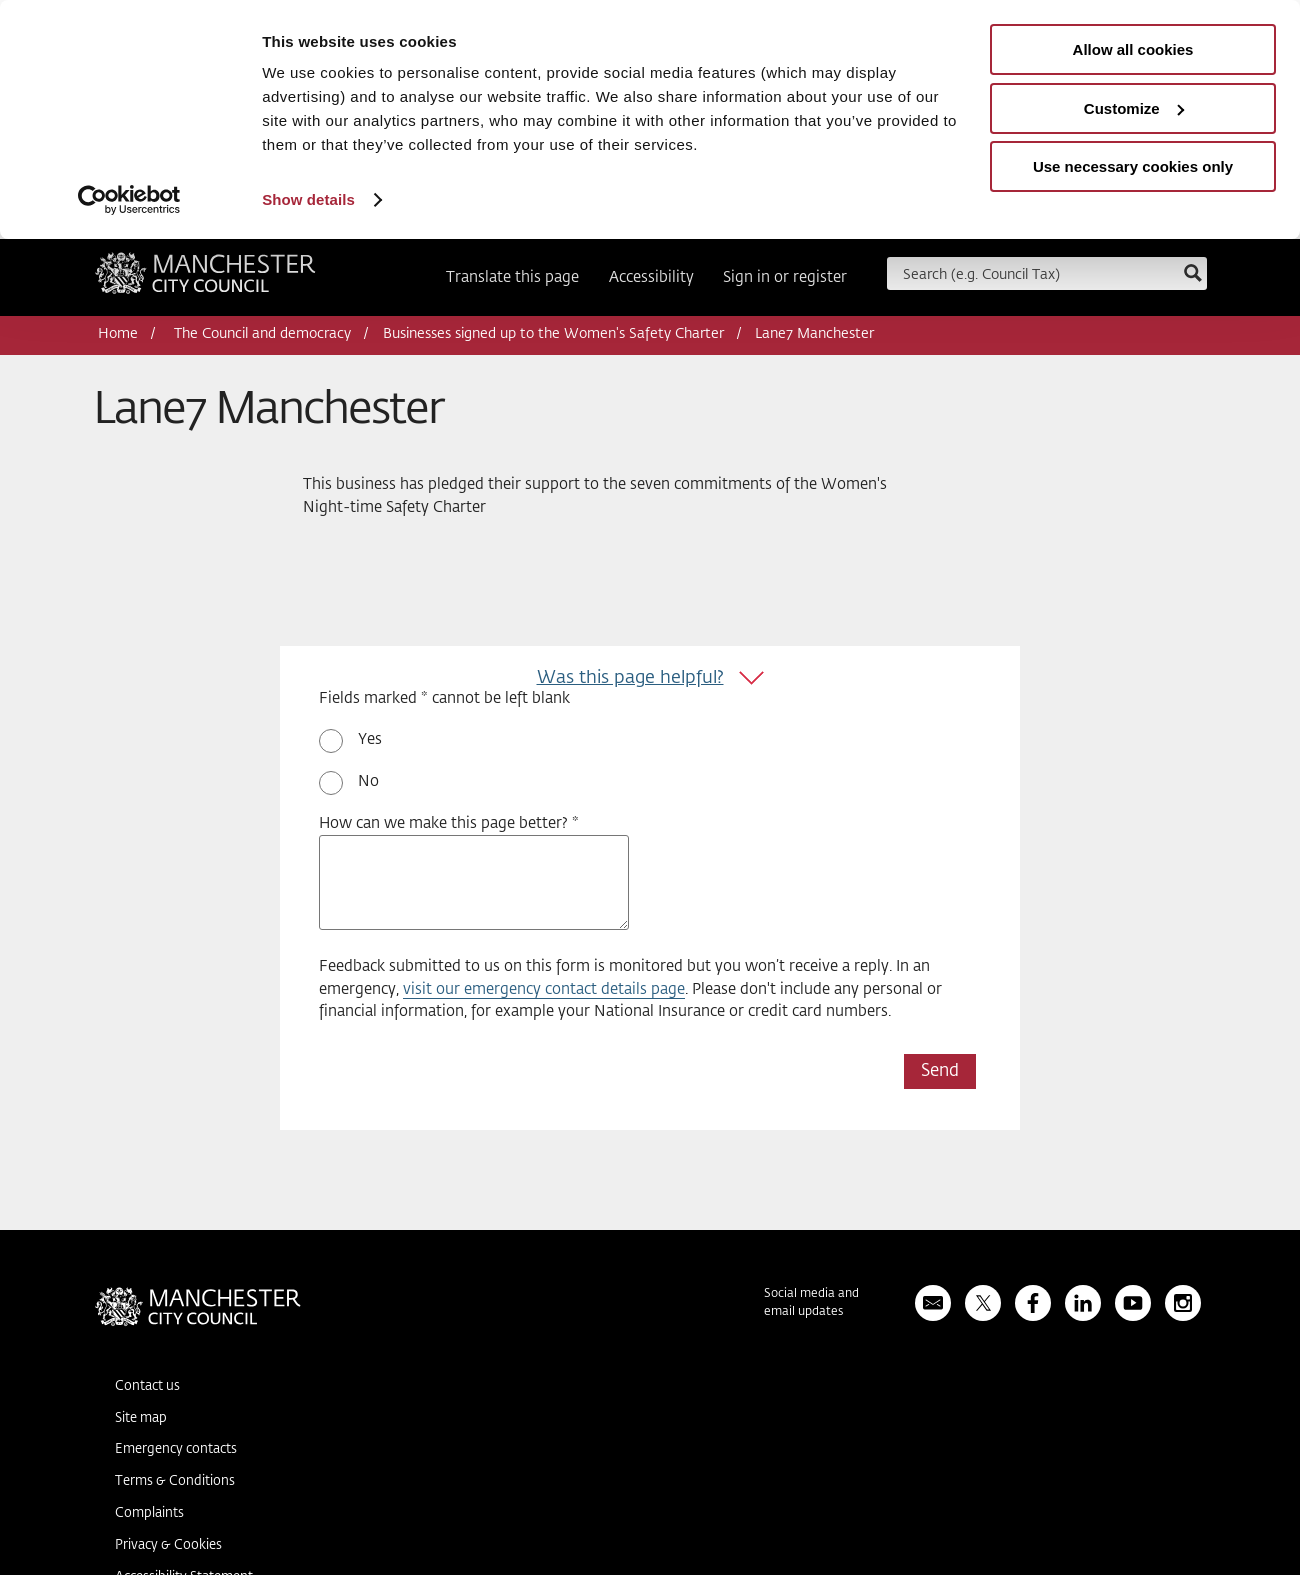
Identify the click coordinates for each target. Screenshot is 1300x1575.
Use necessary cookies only (1133, 166)
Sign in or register (785, 277)
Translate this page (512, 277)
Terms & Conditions (175, 1481)
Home (118, 334)
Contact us (147, 1386)
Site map (141, 1418)
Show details (308, 199)
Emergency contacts (176, 1449)
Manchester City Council (205, 280)
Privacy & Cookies (168, 1545)
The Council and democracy (262, 334)
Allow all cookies (1133, 49)
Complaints (149, 1513)
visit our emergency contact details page (544, 989)
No (368, 781)
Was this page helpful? (630, 678)
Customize (1134, 108)
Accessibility (651, 277)
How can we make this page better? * (449, 823)
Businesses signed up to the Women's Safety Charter (553, 334)
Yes (370, 739)
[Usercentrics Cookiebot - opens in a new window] (129, 200)
